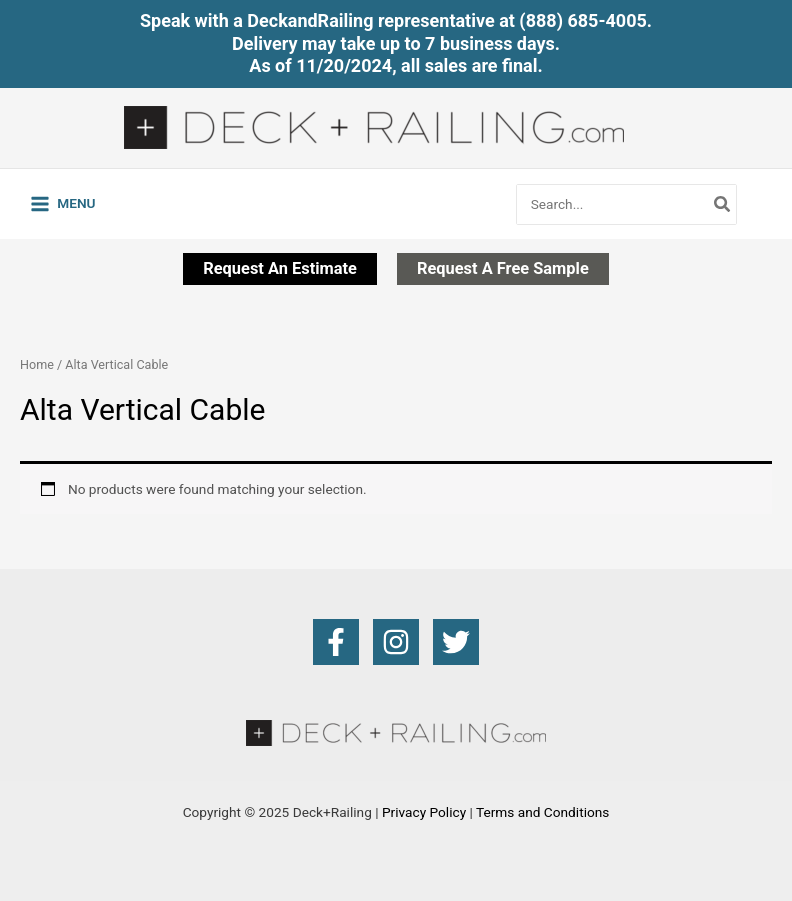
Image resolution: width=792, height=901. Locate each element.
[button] (280, 269)
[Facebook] (336, 642)
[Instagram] (396, 642)
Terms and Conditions (542, 812)
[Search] (723, 204)
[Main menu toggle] (62, 204)
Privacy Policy (424, 812)
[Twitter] (456, 642)
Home (37, 364)
